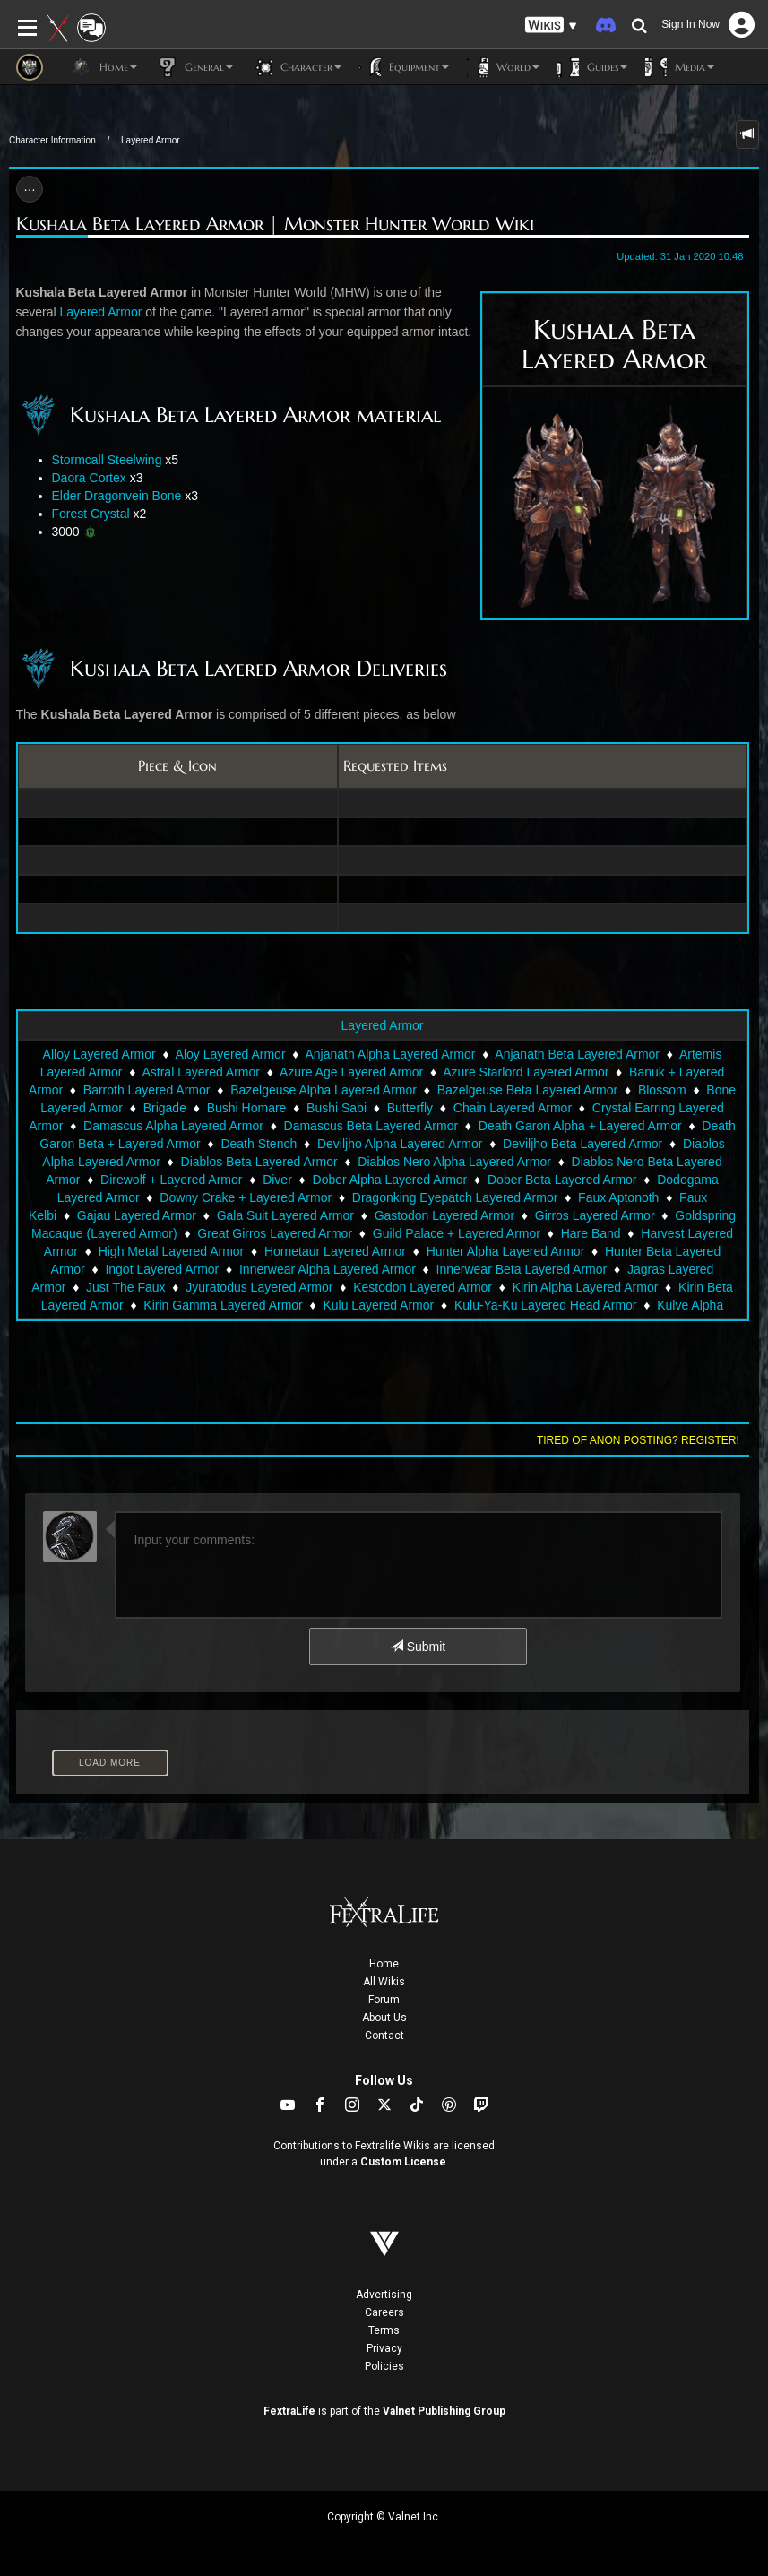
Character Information (52, 140)
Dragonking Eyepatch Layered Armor (455, 1197)
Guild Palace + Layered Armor (456, 1233)
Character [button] (296, 67)
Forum (384, 1999)
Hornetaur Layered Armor (335, 1251)
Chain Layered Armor (512, 1108)
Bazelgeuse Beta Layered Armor (527, 1090)
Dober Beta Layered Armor (562, 1179)
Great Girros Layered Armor (274, 1233)
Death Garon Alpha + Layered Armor (580, 1126)
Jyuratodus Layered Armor (259, 1287)
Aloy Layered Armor (231, 1054)
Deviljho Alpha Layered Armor (399, 1144)
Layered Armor (150, 140)
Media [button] (679, 67)
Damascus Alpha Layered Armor (173, 1126)
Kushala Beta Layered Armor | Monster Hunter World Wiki (275, 224)
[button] (551, 25)
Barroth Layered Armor (147, 1090)
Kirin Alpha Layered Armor (586, 1287)
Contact (384, 2035)
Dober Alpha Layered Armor (390, 1179)
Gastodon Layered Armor (444, 1215)
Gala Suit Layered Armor (285, 1215)
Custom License (403, 2162)
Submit (418, 1646)
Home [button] (103, 67)
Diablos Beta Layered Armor (259, 1161)
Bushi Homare (247, 1108)
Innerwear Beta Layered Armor (522, 1269)
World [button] (503, 67)
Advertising (384, 2294)
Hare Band (591, 1233)
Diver (277, 1179)
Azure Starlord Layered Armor (525, 1072)
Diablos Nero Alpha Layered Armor (454, 1161)
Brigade (164, 1108)
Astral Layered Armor (201, 1072)
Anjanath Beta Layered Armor (577, 1054)
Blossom (662, 1090)
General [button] (194, 67)
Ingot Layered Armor (162, 1269)
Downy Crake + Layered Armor (246, 1197)
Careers (384, 2312)
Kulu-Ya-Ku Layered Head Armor (545, 1305)
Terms (384, 2330)
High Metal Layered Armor (172, 1251)
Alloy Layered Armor (99, 1054)
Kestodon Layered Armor (422, 1287)
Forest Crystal (91, 513)
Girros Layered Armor (595, 1215)
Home (384, 1964)
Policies (384, 2366)
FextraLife (289, 2411)
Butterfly (410, 1108)
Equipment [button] (404, 67)
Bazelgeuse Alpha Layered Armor (323, 1090)
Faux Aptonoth (618, 1197)
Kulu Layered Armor (378, 1305)
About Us (384, 2017)
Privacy (384, 2348)
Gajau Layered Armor (136, 1215)
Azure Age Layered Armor (351, 1072)
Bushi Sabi (336, 1108)
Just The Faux (125, 1287)
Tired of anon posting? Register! (638, 1440)
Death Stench (258, 1144)
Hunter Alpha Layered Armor (506, 1251)
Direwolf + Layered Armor (171, 1179)
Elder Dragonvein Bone (117, 495)
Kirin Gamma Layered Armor (222, 1305)
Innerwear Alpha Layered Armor (327, 1269)
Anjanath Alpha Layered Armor (390, 1054)
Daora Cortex (89, 478)
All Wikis (384, 1981)
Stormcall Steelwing (107, 460)
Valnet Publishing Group (444, 2411)
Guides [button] (592, 67)
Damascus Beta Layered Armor (371, 1126)
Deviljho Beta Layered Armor (582, 1144)
